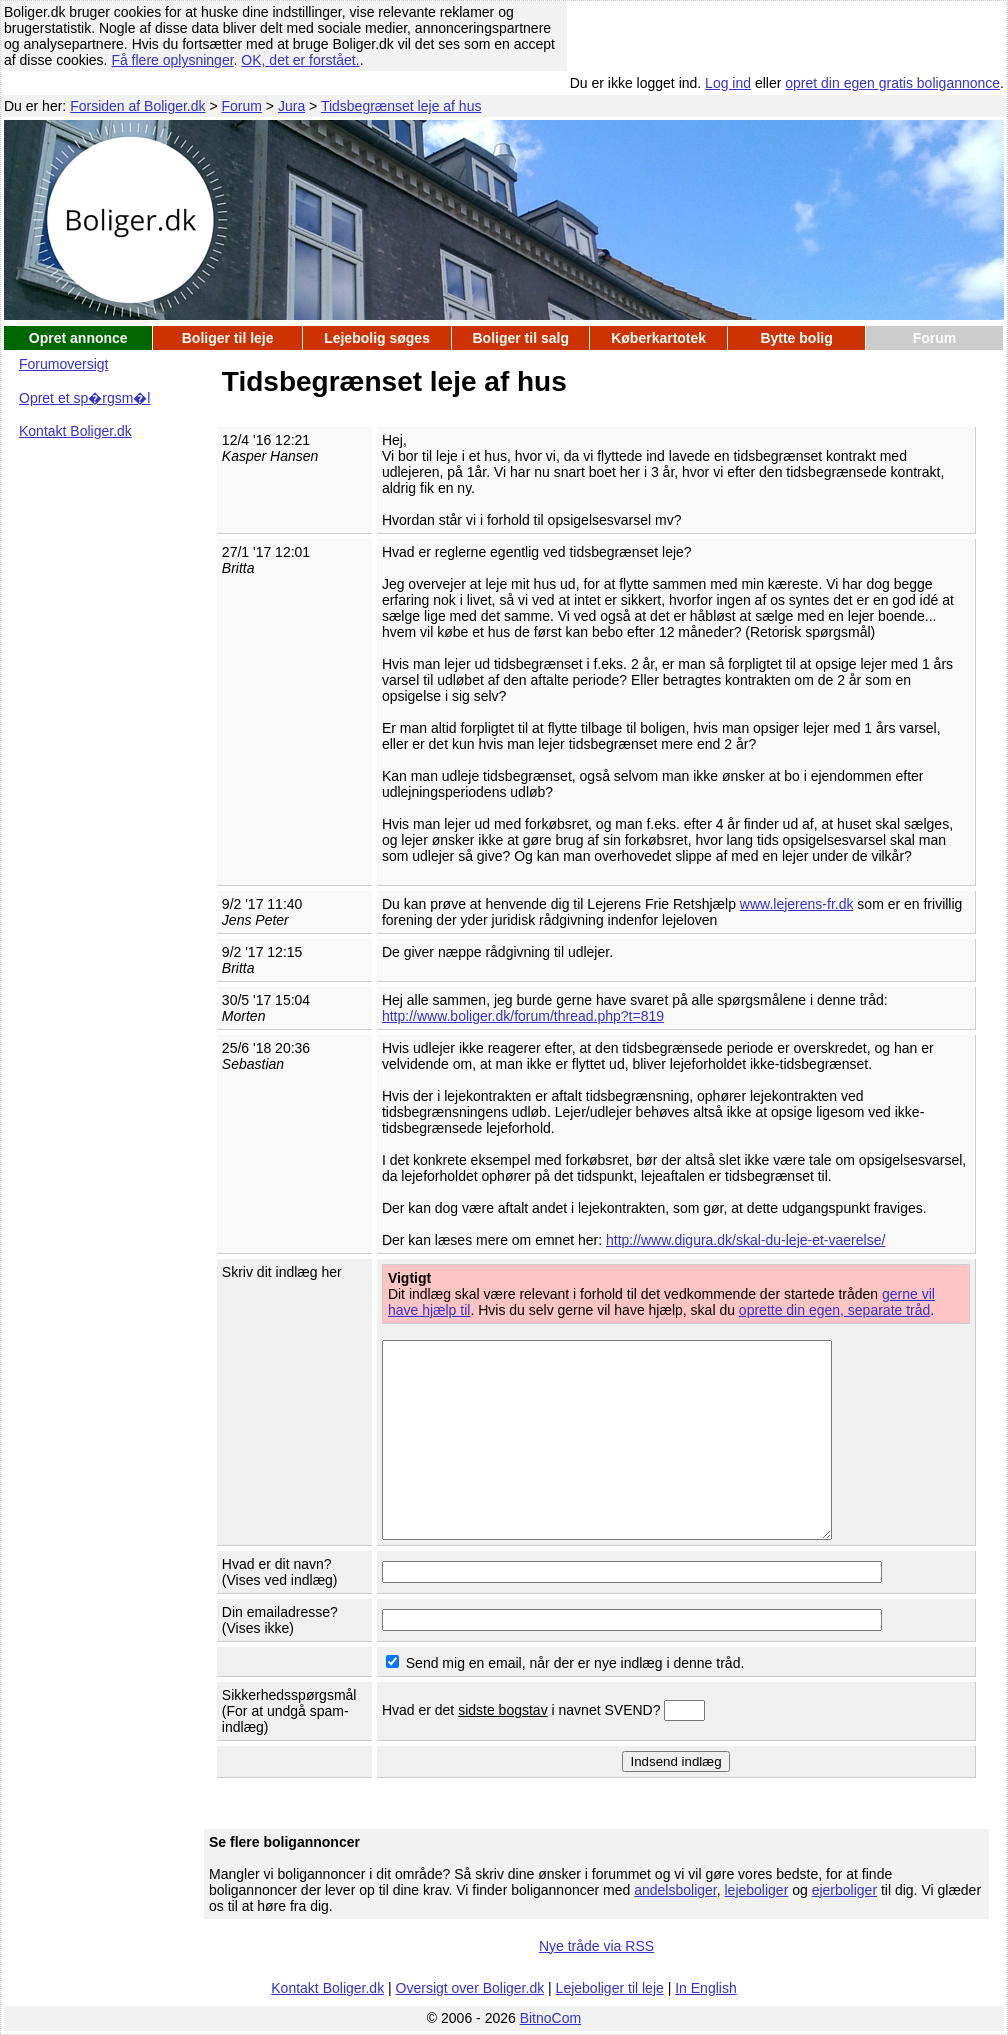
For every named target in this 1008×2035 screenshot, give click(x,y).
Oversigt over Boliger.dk (470, 1988)
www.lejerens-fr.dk (797, 904)
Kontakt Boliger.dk (75, 431)
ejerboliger (844, 1890)
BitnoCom (550, 2018)
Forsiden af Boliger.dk (137, 106)
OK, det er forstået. (300, 60)
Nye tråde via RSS (596, 1946)
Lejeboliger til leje (610, 1988)
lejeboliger (756, 1890)
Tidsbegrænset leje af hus (401, 106)
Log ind (728, 83)
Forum (242, 106)
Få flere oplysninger (172, 60)
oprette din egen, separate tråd (834, 1310)
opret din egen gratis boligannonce (892, 83)
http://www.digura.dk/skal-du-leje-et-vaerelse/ (745, 1240)
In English (705, 1988)
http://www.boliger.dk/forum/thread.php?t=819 (523, 1016)
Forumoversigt (63, 364)
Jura (291, 106)
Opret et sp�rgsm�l (84, 398)
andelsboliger (675, 1890)
